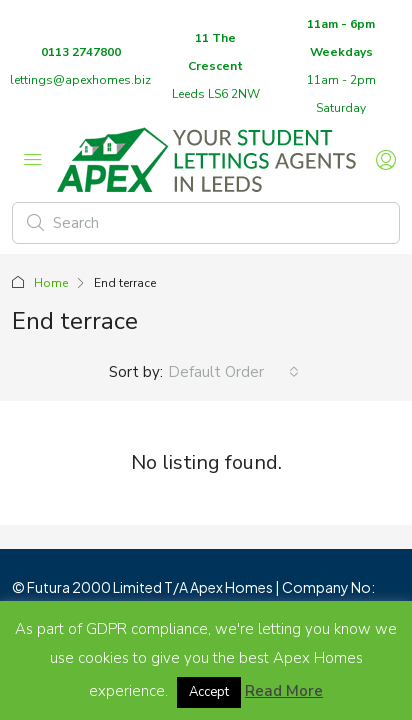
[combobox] (233, 372)
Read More (284, 691)
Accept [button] (209, 692)
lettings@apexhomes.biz (80, 80)
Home (51, 283)
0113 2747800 (81, 52)
